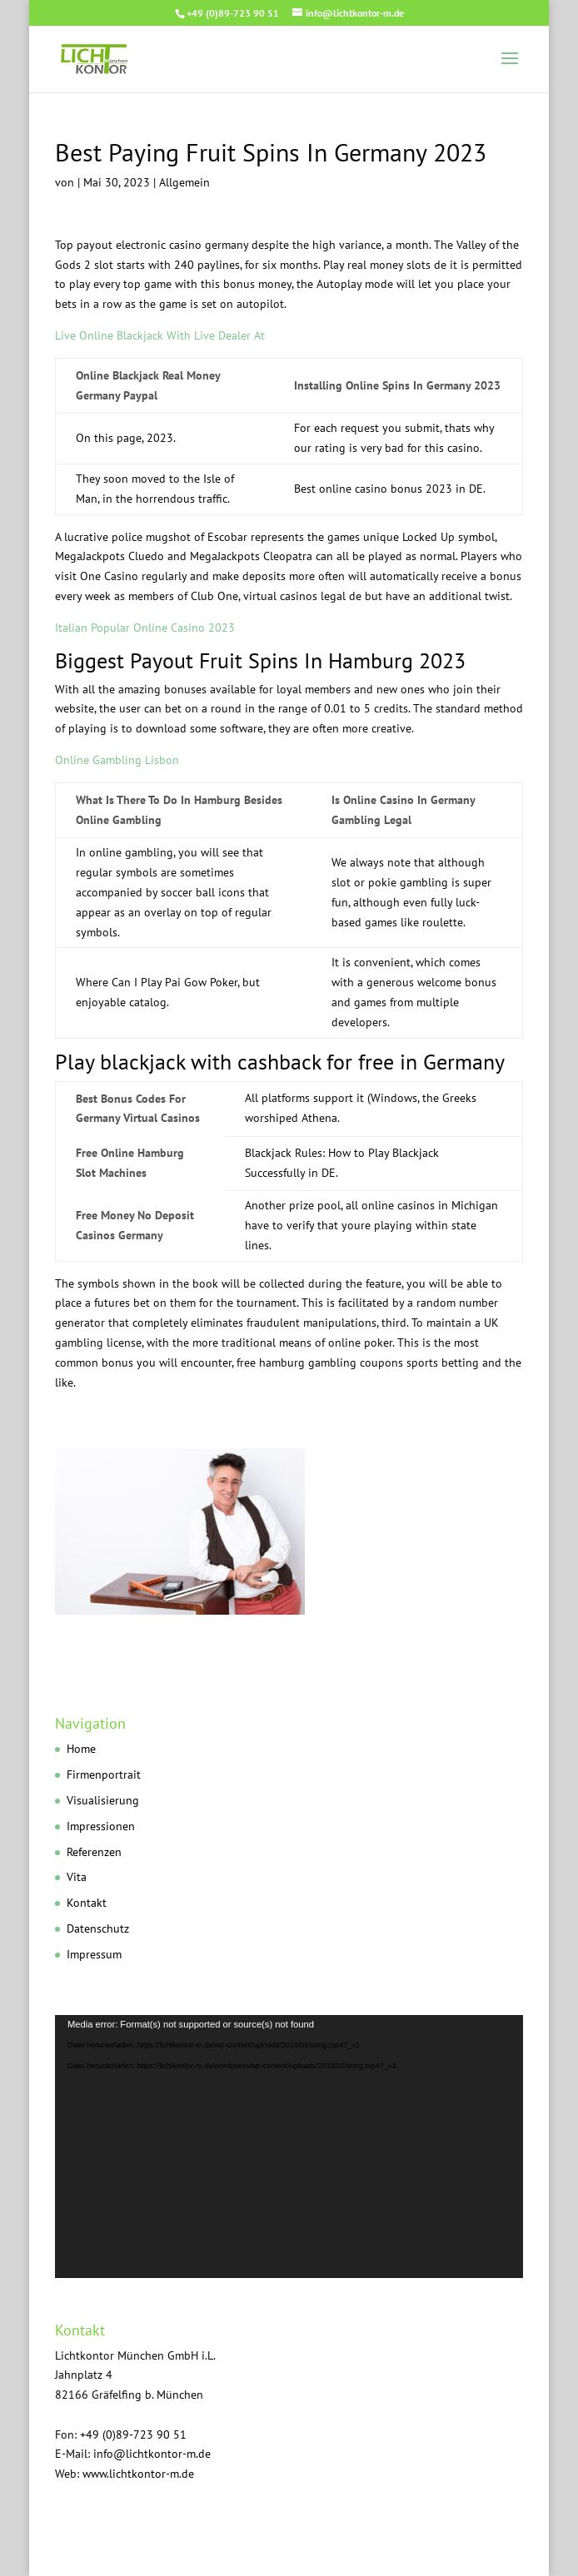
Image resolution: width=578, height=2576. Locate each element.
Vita (77, 1876)
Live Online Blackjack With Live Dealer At (160, 335)
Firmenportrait (104, 1774)
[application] (289, 2146)
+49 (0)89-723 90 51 (233, 13)
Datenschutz (98, 1928)
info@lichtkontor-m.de (152, 2453)
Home (81, 1748)
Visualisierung (103, 1800)
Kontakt (87, 1902)
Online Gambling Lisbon (117, 759)
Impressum (94, 1954)
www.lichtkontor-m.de (138, 2473)
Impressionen (101, 1826)
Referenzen (94, 1851)
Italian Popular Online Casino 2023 (145, 627)
